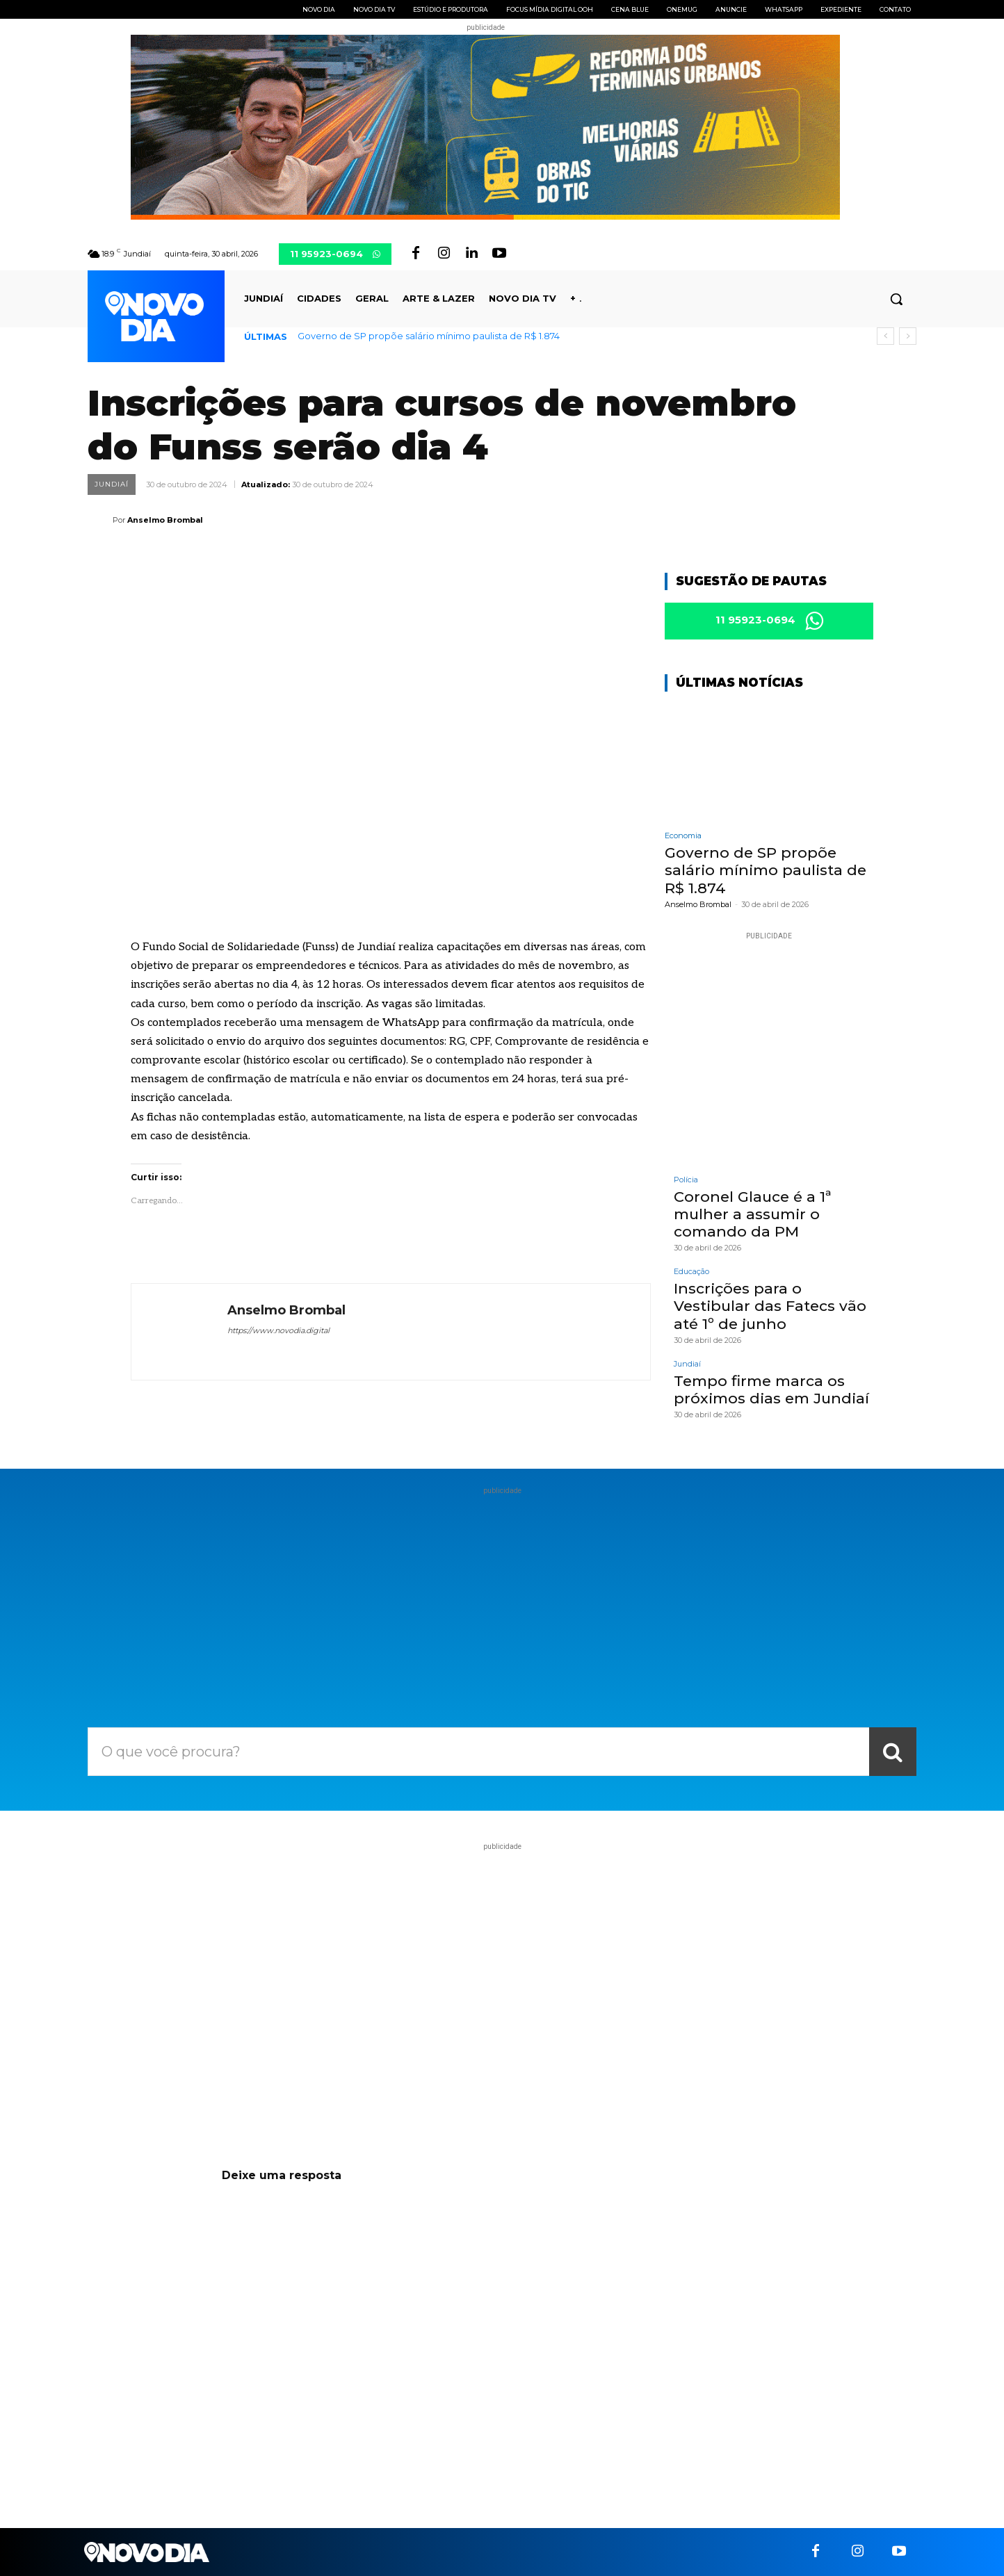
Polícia (686, 1181)
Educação (691, 1273)
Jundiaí (112, 484)
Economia (683, 837)
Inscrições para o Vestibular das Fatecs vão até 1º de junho (770, 1307)
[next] (907, 336)
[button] (896, 299)
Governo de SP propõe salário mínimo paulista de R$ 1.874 (429, 335)
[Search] (892, 1751)
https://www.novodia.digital (278, 1330)
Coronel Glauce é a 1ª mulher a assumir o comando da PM (753, 1215)
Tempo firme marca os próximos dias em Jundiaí (771, 1390)
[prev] (885, 336)
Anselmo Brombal (165, 520)
